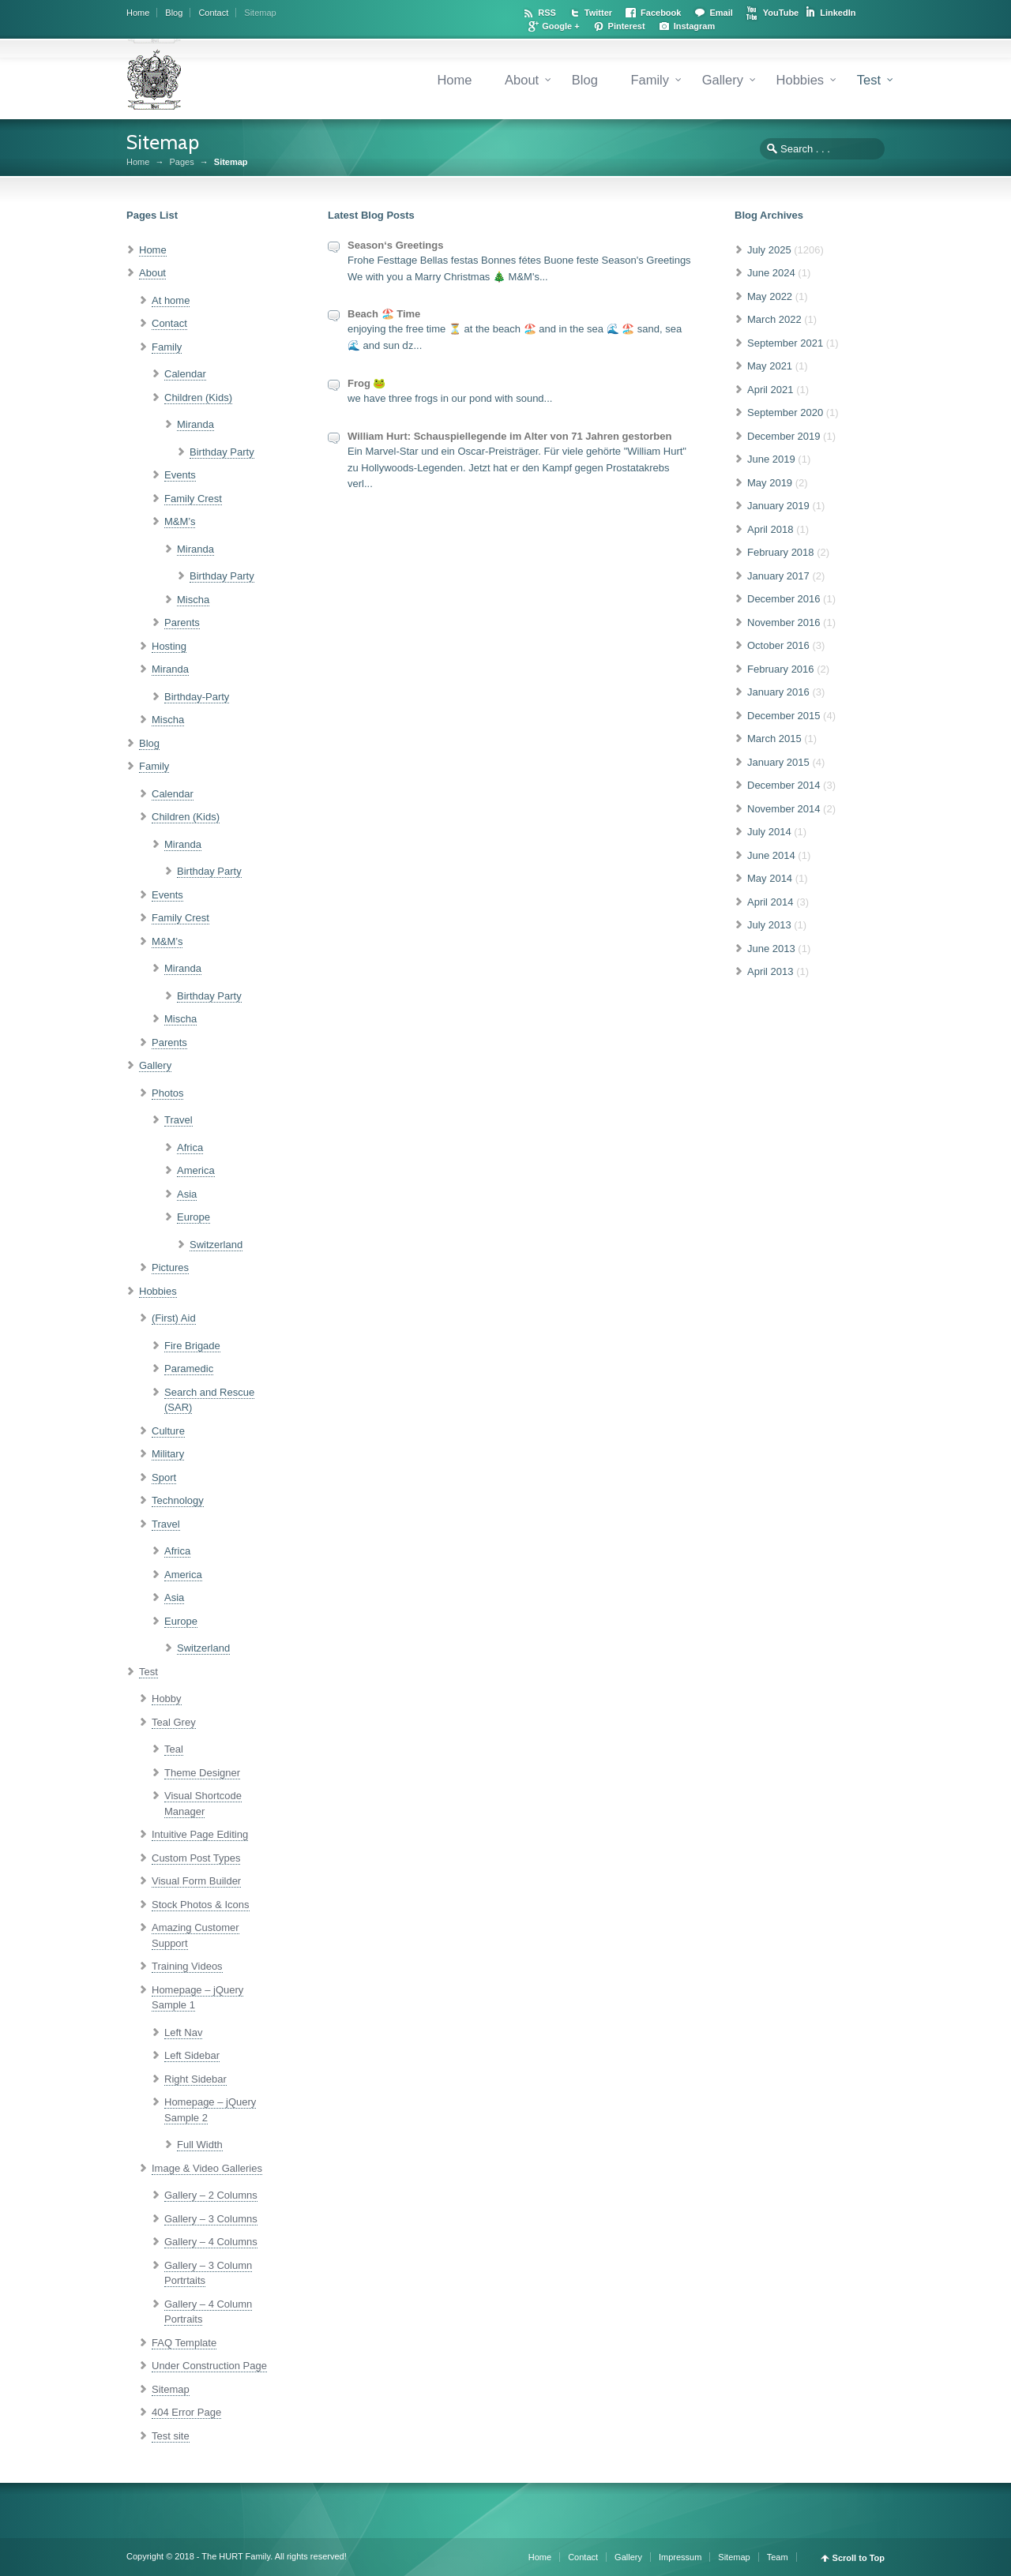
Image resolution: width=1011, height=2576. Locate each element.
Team (777, 2557)
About (522, 80)
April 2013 (770, 971)
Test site (171, 2436)
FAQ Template (184, 2343)
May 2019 (769, 483)
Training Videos (187, 1966)
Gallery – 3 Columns (210, 2219)
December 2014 (784, 785)
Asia (187, 1194)
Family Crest (193, 498)
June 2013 (771, 948)
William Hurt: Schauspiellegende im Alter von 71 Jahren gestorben (509, 436)
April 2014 (770, 902)
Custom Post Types (196, 1858)
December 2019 (784, 436)
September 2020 (785, 412)
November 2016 (784, 622)
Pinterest (626, 26)
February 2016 (780, 669)
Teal (173, 1749)
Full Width (200, 2144)
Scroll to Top (858, 2558)
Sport (164, 1477)
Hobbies (800, 80)
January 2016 (778, 692)
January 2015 (778, 762)
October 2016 (778, 645)
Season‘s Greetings (395, 245)
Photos (167, 1093)
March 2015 (774, 738)
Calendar (185, 374)
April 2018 (770, 529)
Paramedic (188, 1368)
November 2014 (784, 809)
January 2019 (778, 506)
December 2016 (784, 599)
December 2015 (784, 716)
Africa (190, 1147)
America (196, 1170)
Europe (193, 1217)
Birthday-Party (196, 697)
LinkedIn (837, 12)
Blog (173, 12)
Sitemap (260, 12)
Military (168, 1454)
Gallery (722, 80)
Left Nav (183, 2032)
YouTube (781, 12)
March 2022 (774, 319)
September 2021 (785, 343)
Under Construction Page (209, 2366)
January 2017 (778, 576)
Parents (182, 622)
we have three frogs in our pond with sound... (450, 398)
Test (869, 80)
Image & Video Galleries (207, 2168)
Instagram (695, 26)
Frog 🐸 (367, 383)
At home (171, 300)
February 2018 (780, 552)
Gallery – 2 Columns (210, 2195)
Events (180, 475)
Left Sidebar (192, 2055)
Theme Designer (202, 1773)
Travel (178, 1120)
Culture (168, 1431)
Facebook (661, 12)
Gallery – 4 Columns (210, 2242)
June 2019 (771, 459)
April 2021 (770, 390)
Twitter (598, 12)
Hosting (169, 646)
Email (720, 12)
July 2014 (769, 832)
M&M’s (179, 521)
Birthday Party (222, 452)
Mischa (193, 600)
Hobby (167, 1698)
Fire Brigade (192, 1346)
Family (649, 80)
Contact (213, 12)
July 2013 (769, 925)
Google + (560, 26)
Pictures (170, 1267)
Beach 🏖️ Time (384, 314)
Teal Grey (174, 1722)
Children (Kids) (198, 397)
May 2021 (769, 366)
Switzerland (216, 1245)
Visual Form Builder (196, 1881)
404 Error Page (186, 2412)
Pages (181, 162)
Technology (178, 1500)
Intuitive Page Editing (200, 1834)
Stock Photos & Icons (201, 1904)
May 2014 (769, 878)
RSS (547, 12)
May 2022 (769, 296)
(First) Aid (174, 1318)
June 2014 (771, 855)
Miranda (195, 424)
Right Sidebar (195, 2079)
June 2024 (771, 273)
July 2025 (769, 250)
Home (137, 12)
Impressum (680, 2557)
